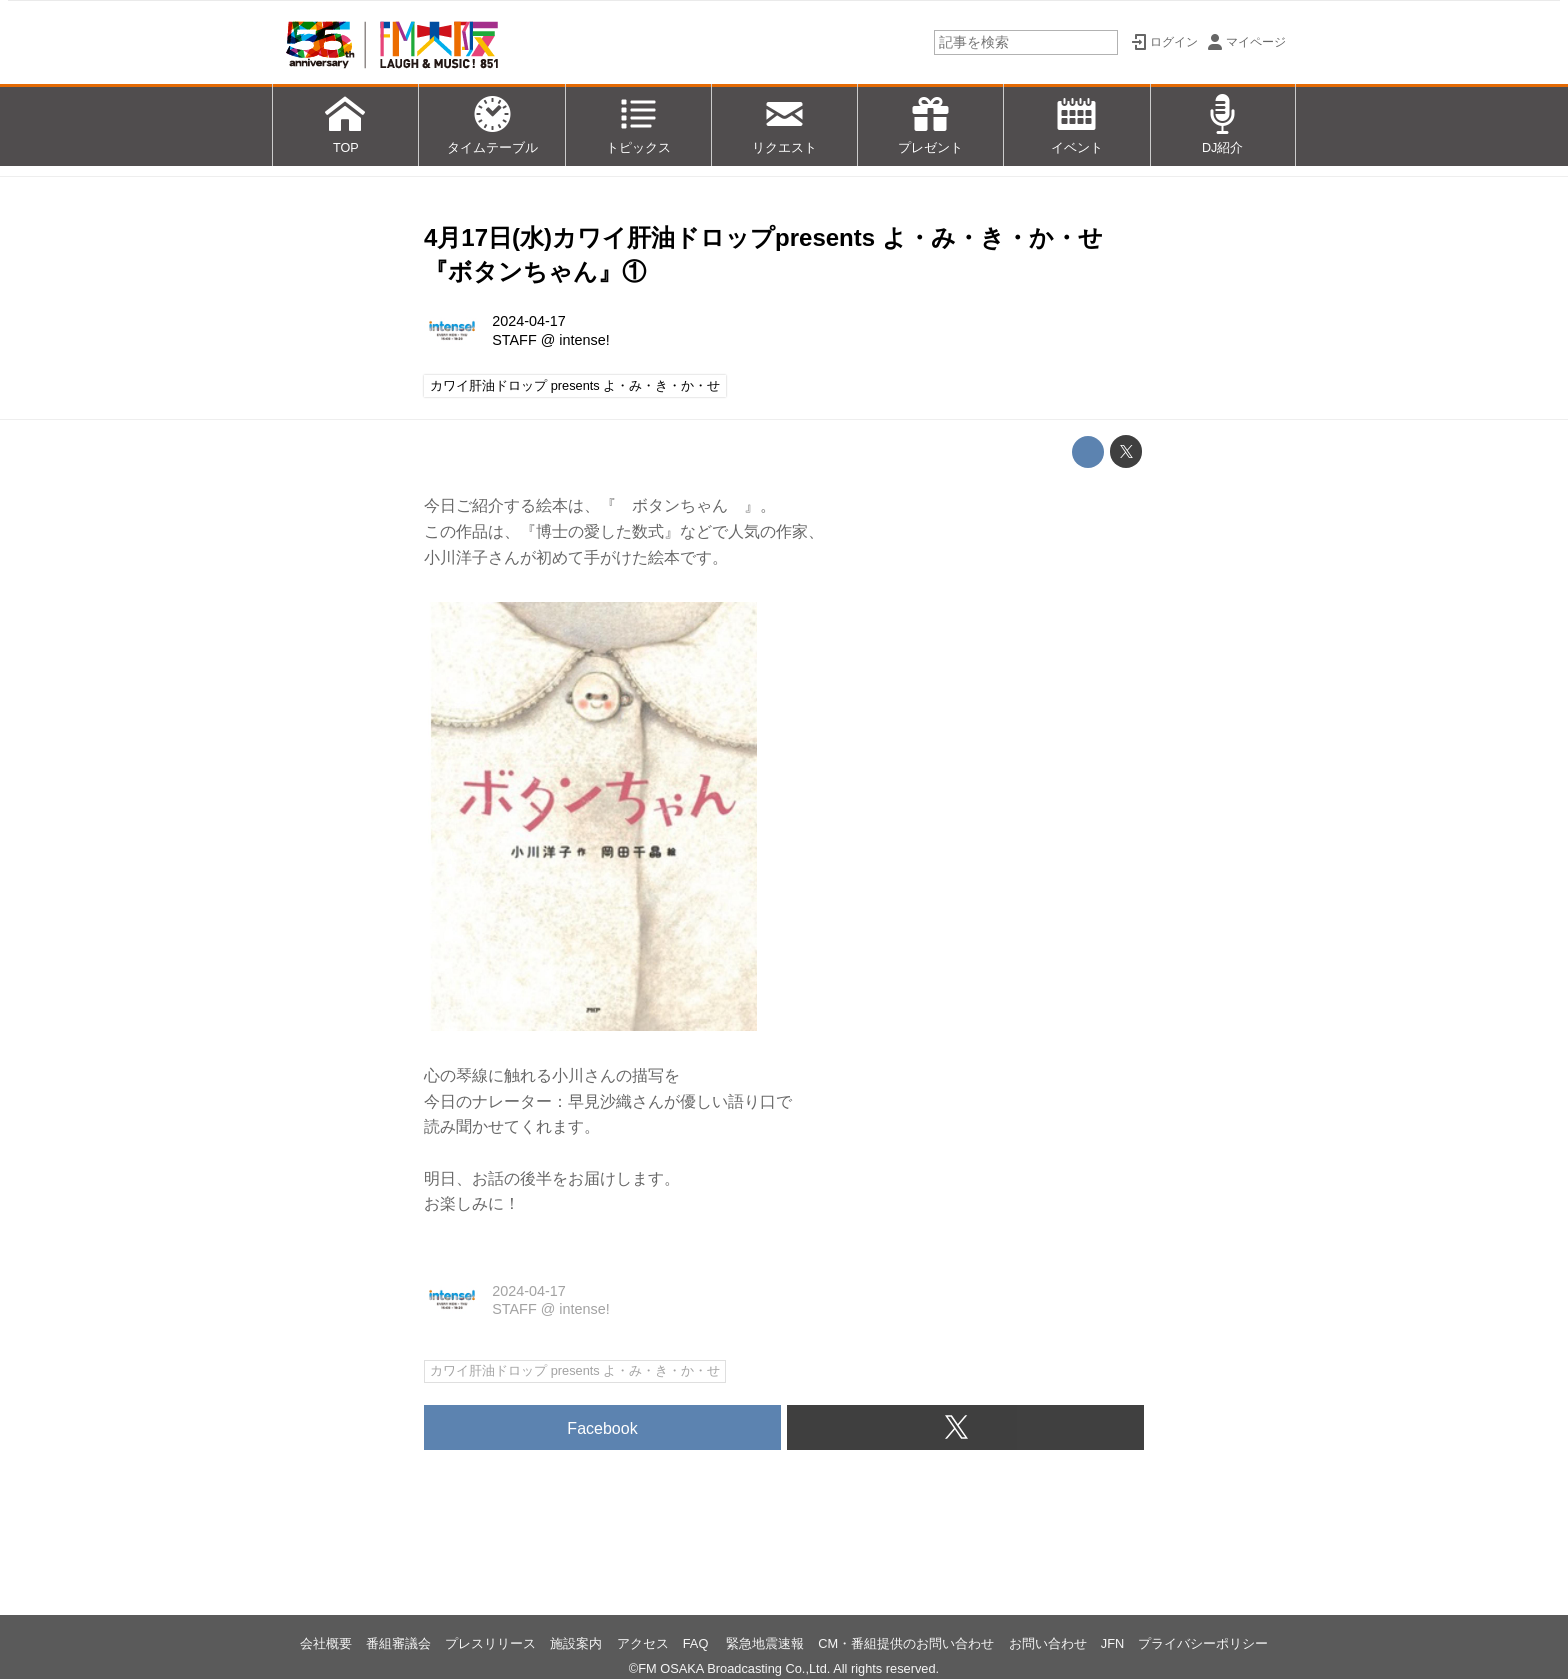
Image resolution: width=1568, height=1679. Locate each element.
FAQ (697, 1643)
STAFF (514, 340)
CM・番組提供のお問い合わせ (906, 1643)
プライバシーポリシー (1203, 1643)
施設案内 (576, 1643)
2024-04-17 (529, 321)
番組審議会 (398, 1643)
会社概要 (326, 1643)
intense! (584, 340)
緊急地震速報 (765, 1643)
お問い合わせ (1048, 1643)
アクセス (643, 1643)
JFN (1112, 1643)
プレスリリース (490, 1643)
